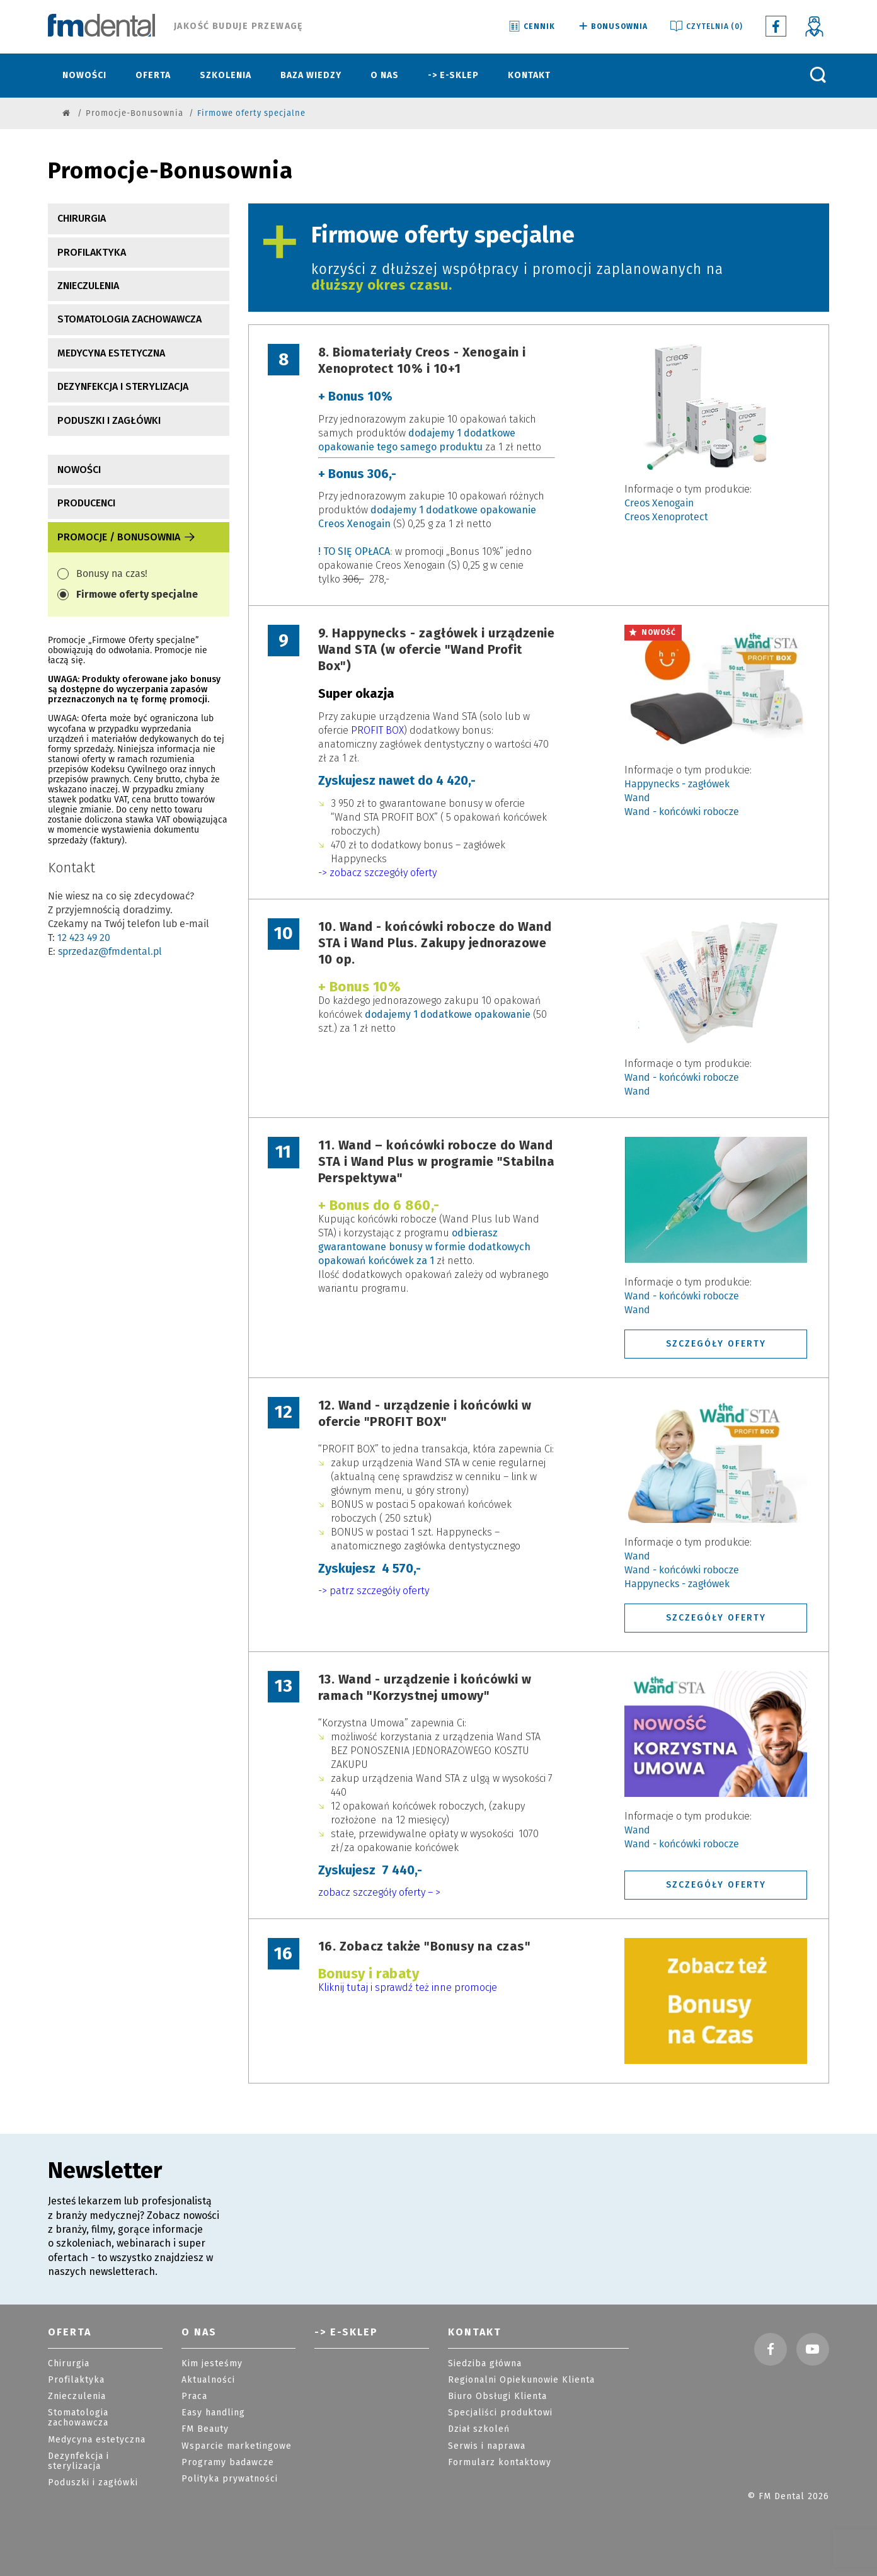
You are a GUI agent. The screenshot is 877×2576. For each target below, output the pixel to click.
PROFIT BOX (377, 730)
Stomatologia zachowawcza (129, 319)
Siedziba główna (485, 2363)
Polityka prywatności (229, 2478)
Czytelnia (705, 26)
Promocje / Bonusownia (127, 537)
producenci (86, 503)
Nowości (84, 75)
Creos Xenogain (659, 503)
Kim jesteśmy (212, 2363)
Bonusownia (612, 27)
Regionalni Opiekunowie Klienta (521, 2379)
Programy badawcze (227, 2462)
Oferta (153, 75)
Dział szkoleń (479, 2429)
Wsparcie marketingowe (236, 2446)
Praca (194, 2396)
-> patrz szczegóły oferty (373, 1591)
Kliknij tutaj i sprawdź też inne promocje (407, 1987)
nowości (79, 470)
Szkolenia (225, 75)
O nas (384, 75)
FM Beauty (205, 2429)
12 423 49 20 (83, 937)
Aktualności (208, 2379)
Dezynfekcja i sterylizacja (122, 386)
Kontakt (529, 75)
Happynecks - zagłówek (677, 784)
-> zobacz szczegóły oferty (377, 873)
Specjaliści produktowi (500, 2412)
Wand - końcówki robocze (681, 812)
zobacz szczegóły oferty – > (379, 1892)
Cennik (531, 27)
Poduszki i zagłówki (109, 420)
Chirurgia (81, 218)
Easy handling (213, 2412)
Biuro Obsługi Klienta (497, 2396)
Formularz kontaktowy (499, 2462)
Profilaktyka (91, 252)
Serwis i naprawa (486, 2446)
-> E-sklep (453, 75)
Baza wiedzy (310, 75)
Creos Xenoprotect (666, 517)
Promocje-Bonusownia (134, 113)
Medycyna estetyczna (111, 353)
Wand (637, 798)
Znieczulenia (88, 286)
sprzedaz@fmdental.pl (110, 951)
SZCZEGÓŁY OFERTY (715, 1343)
